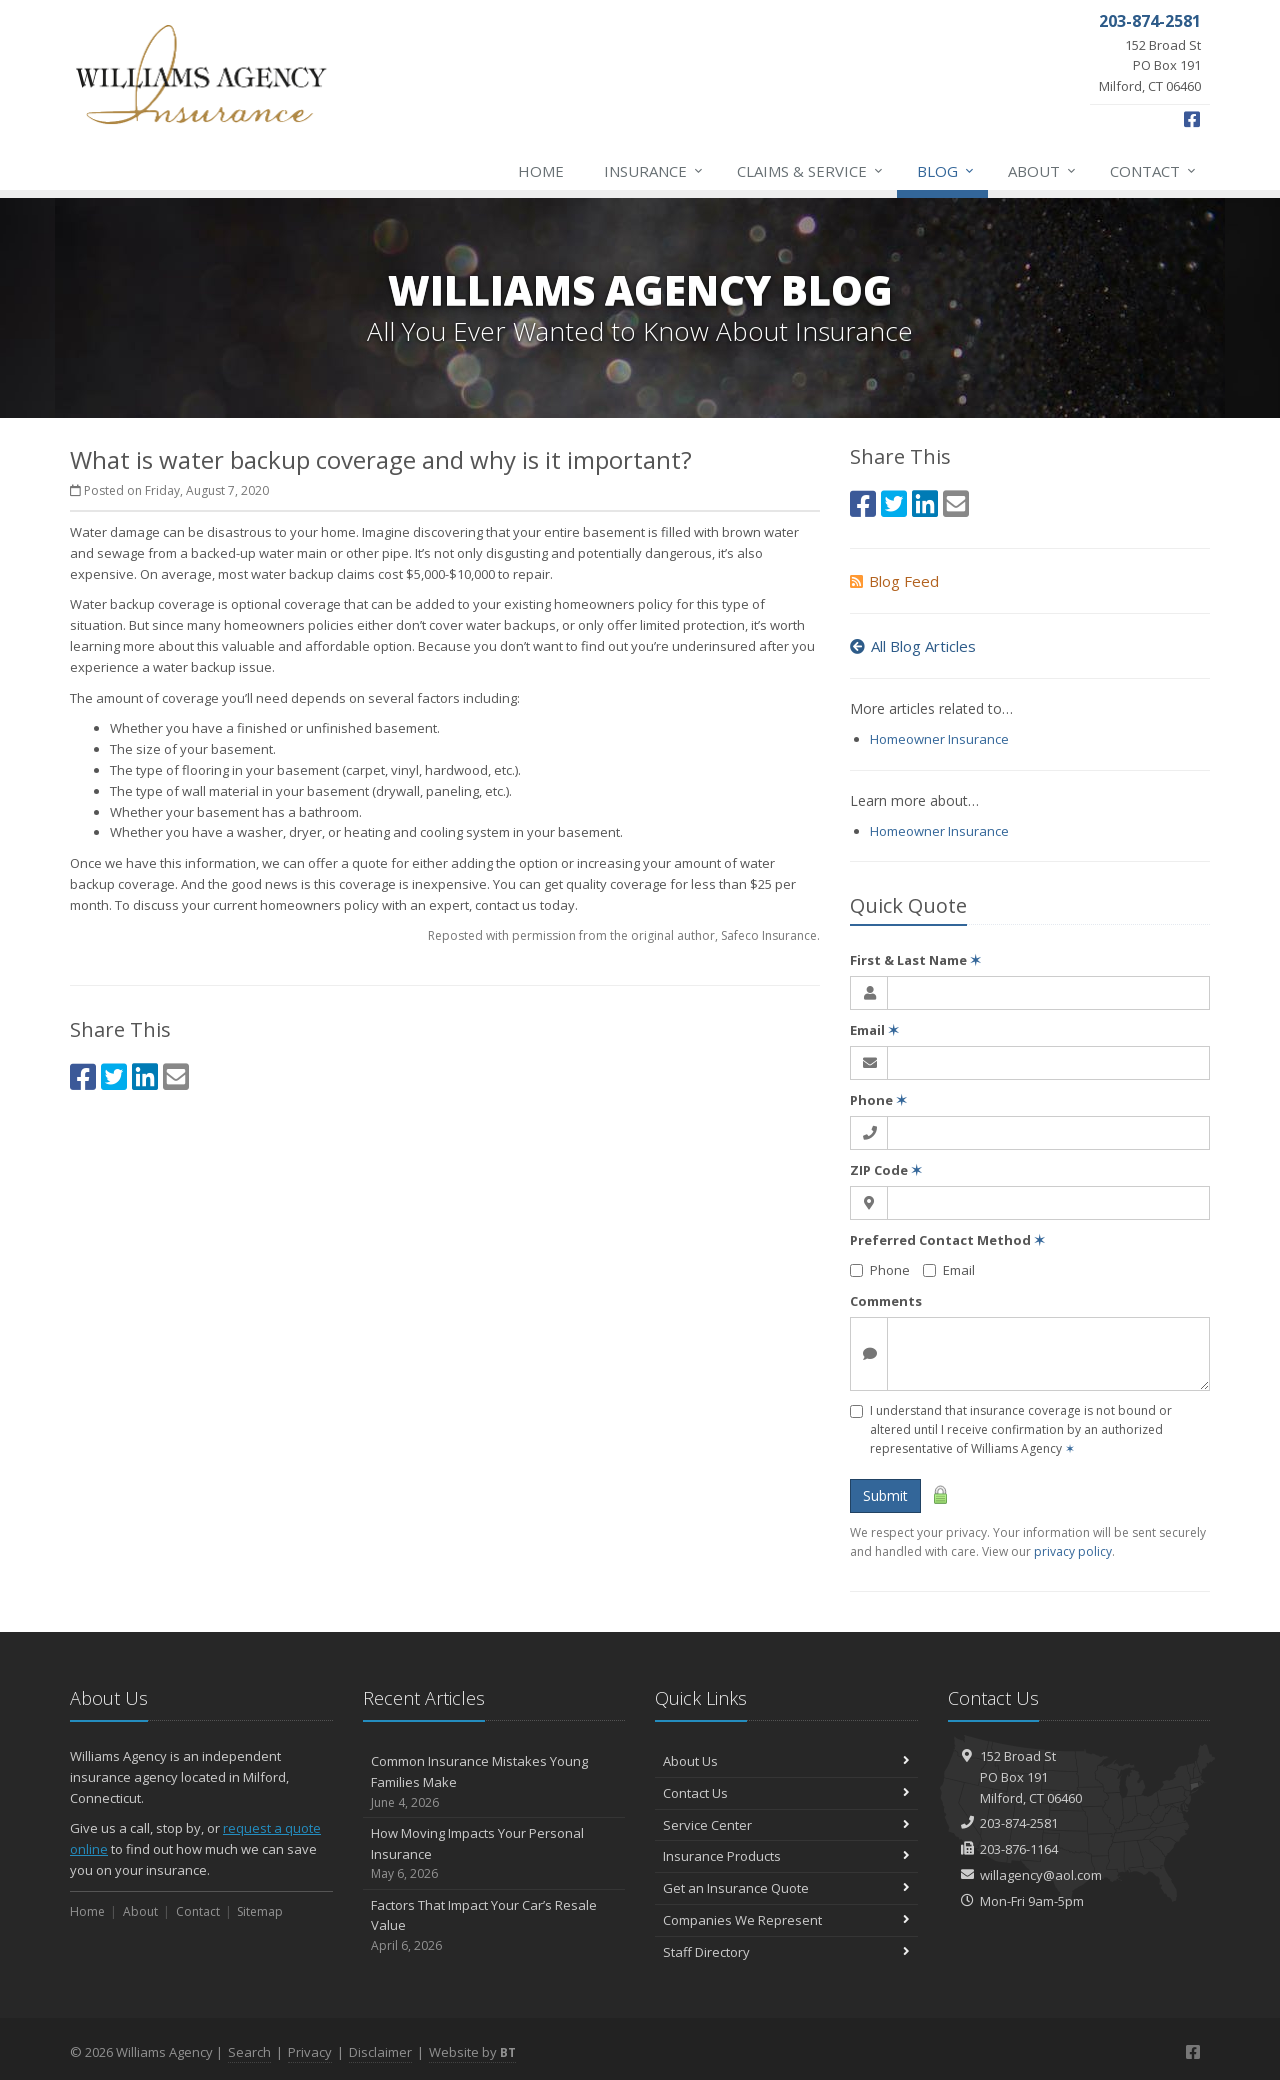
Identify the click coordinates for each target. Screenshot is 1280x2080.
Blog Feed (894, 581)
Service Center (786, 1825)
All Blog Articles (913, 646)
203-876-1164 (1019, 1849)
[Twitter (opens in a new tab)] (114, 1076)
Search (249, 2052)
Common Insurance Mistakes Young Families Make (494, 1782)
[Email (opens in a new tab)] (176, 1076)
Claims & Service (811, 171)
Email (874, 1030)
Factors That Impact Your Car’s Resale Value (494, 1926)
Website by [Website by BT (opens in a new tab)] (472, 2052)
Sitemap (260, 1911)
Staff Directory (786, 1952)
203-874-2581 (1019, 1823)
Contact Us (786, 1793)
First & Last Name (915, 960)
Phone (878, 1100)
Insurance (654, 171)
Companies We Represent (786, 1920)
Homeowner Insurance (939, 739)
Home (541, 171)
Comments (886, 1301)
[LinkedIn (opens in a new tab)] (145, 1076)
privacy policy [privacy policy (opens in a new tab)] (1073, 1551)
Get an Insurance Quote (786, 1888)
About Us (786, 1761)
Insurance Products (786, 1856)
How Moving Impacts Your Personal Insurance (494, 1854)
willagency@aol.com (1041, 1875)
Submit (885, 1495)
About (1043, 171)
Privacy (310, 2052)
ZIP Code (886, 1170)
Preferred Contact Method (947, 1240)
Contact (1154, 171)
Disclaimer (380, 2052)
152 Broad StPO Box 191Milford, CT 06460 (1031, 1777)
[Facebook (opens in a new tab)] (1192, 119)
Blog (946, 171)
